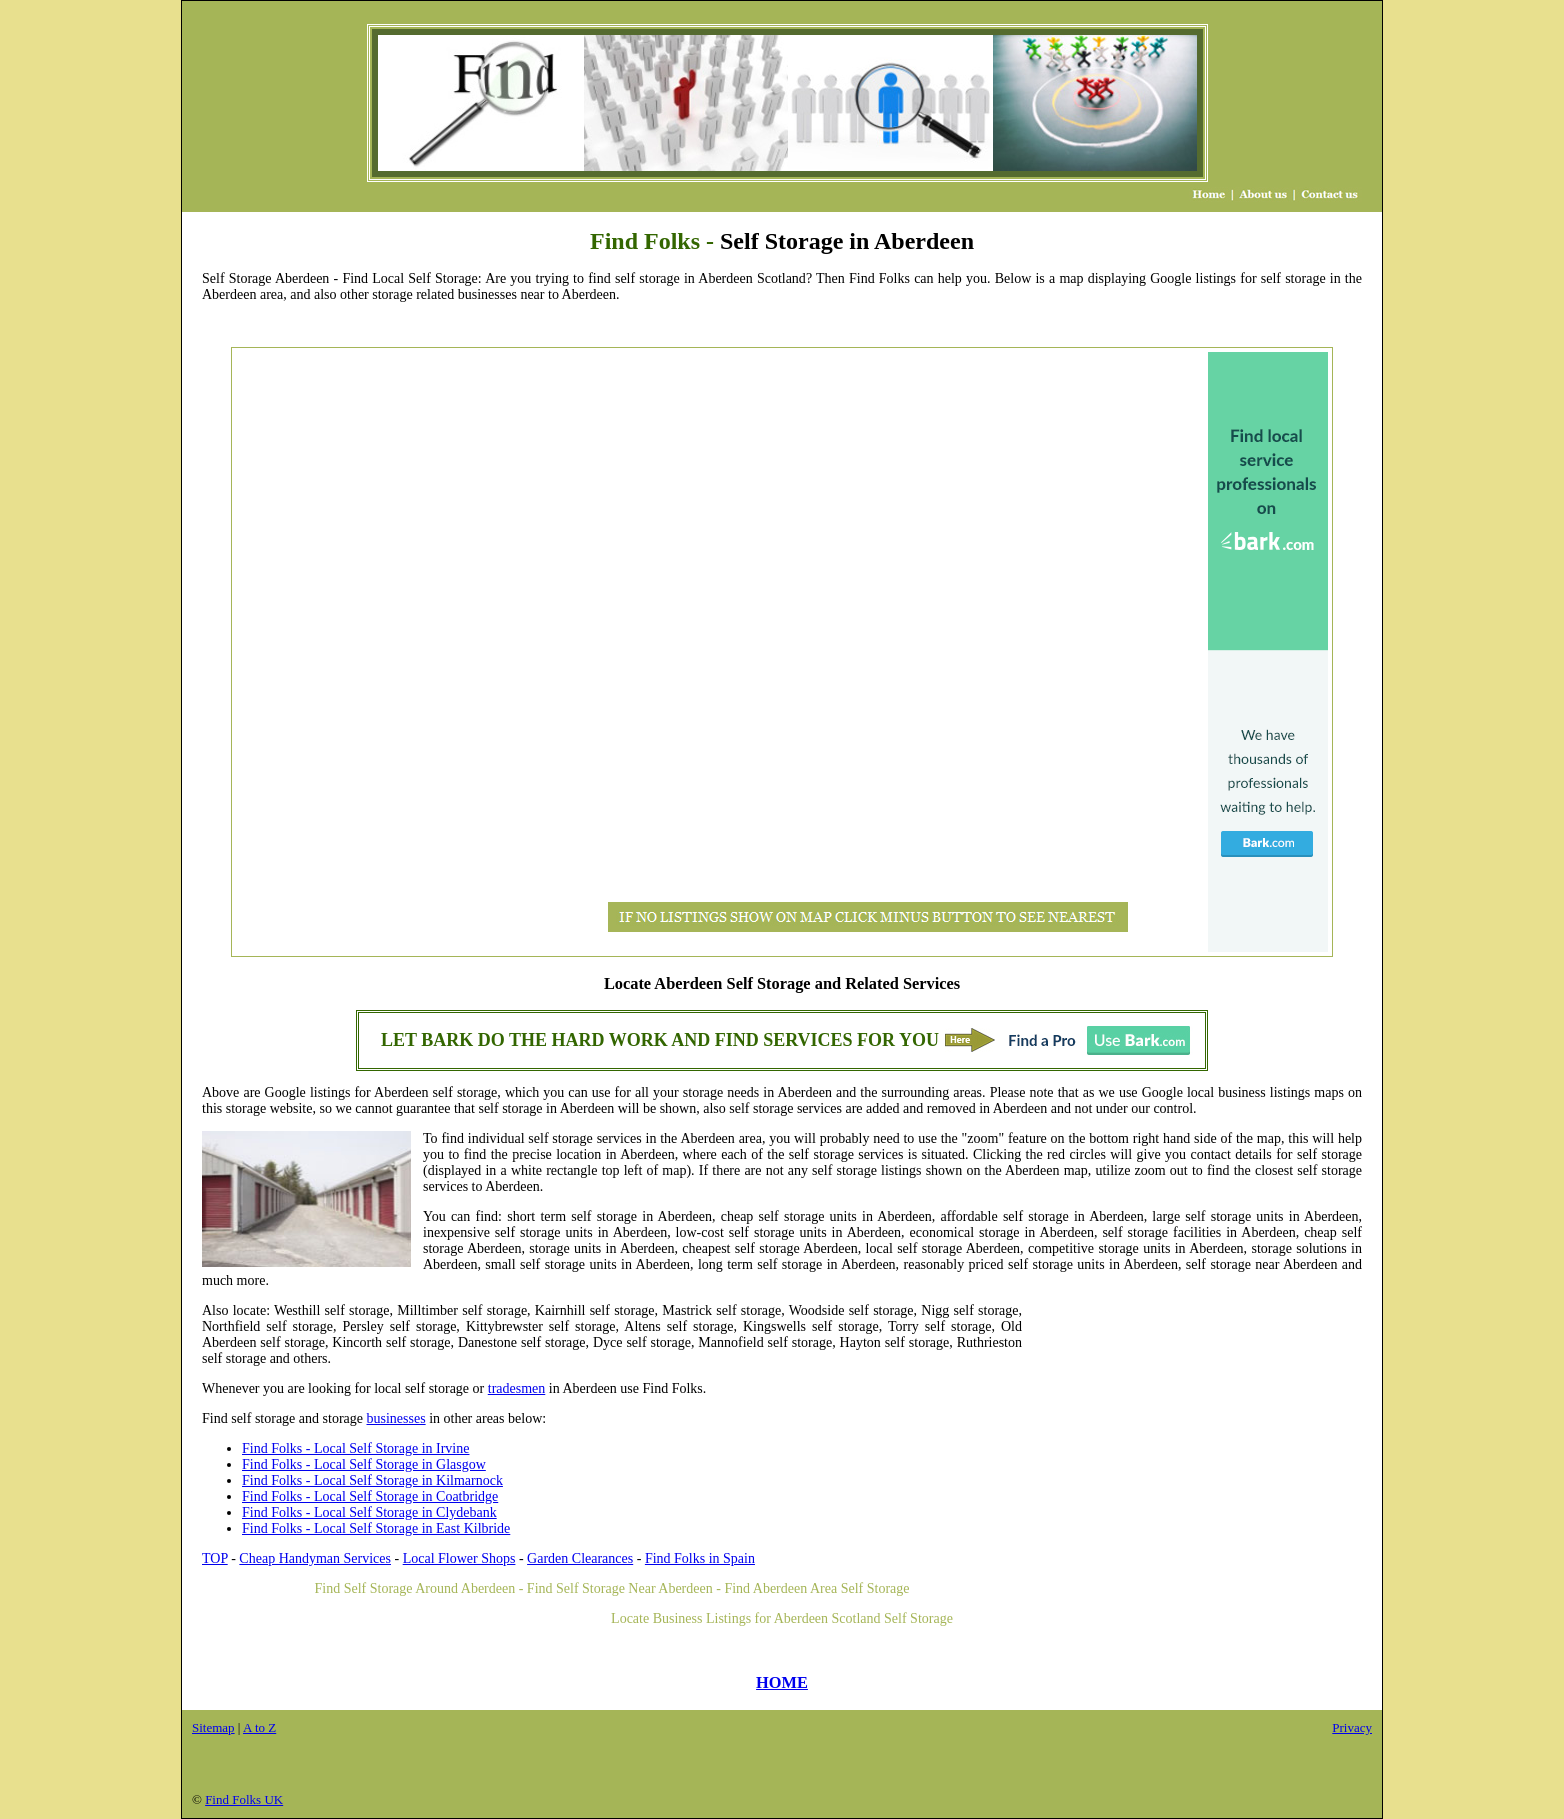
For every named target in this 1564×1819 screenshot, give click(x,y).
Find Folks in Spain (700, 1558)
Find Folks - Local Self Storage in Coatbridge (370, 1496)
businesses (396, 1418)
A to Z (259, 1727)
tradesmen (517, 1388)
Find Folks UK (244, 1799)
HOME (782, 1682)
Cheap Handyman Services (315, 1558)
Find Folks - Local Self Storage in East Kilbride (376, 1528)
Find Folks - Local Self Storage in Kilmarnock (372, 1480)
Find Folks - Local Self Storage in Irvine (355, 1448)
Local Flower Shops (459, 1558)
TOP (215, 1558)
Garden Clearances (580, 1558)
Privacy (1352, 1727)
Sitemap (213, 1727)
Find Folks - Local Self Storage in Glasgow (364, 1464)
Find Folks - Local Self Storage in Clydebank (369, 1512)
